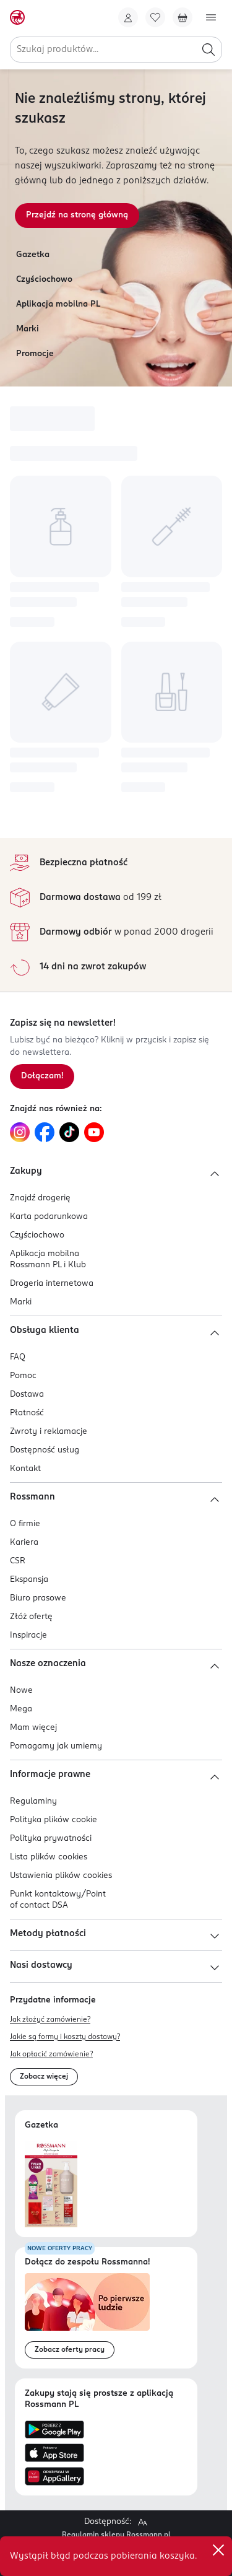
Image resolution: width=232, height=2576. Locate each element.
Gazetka (32, 255)
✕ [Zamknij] (218, 2550)
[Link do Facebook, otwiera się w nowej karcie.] (44, 1132)
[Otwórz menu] (211, 17)
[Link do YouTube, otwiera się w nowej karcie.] (94, 1132)
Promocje (35, 354)
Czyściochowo (44, 280)
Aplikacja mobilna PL (58, 304)
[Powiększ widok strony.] (142, 2522)
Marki (27, 329)
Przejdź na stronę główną (77, 215)
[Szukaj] (208, 49)
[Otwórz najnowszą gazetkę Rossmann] (51, 2184)
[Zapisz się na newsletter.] (42, 1076)
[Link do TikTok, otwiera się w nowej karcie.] (69, 1132)
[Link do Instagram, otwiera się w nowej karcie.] (20, 1132)
